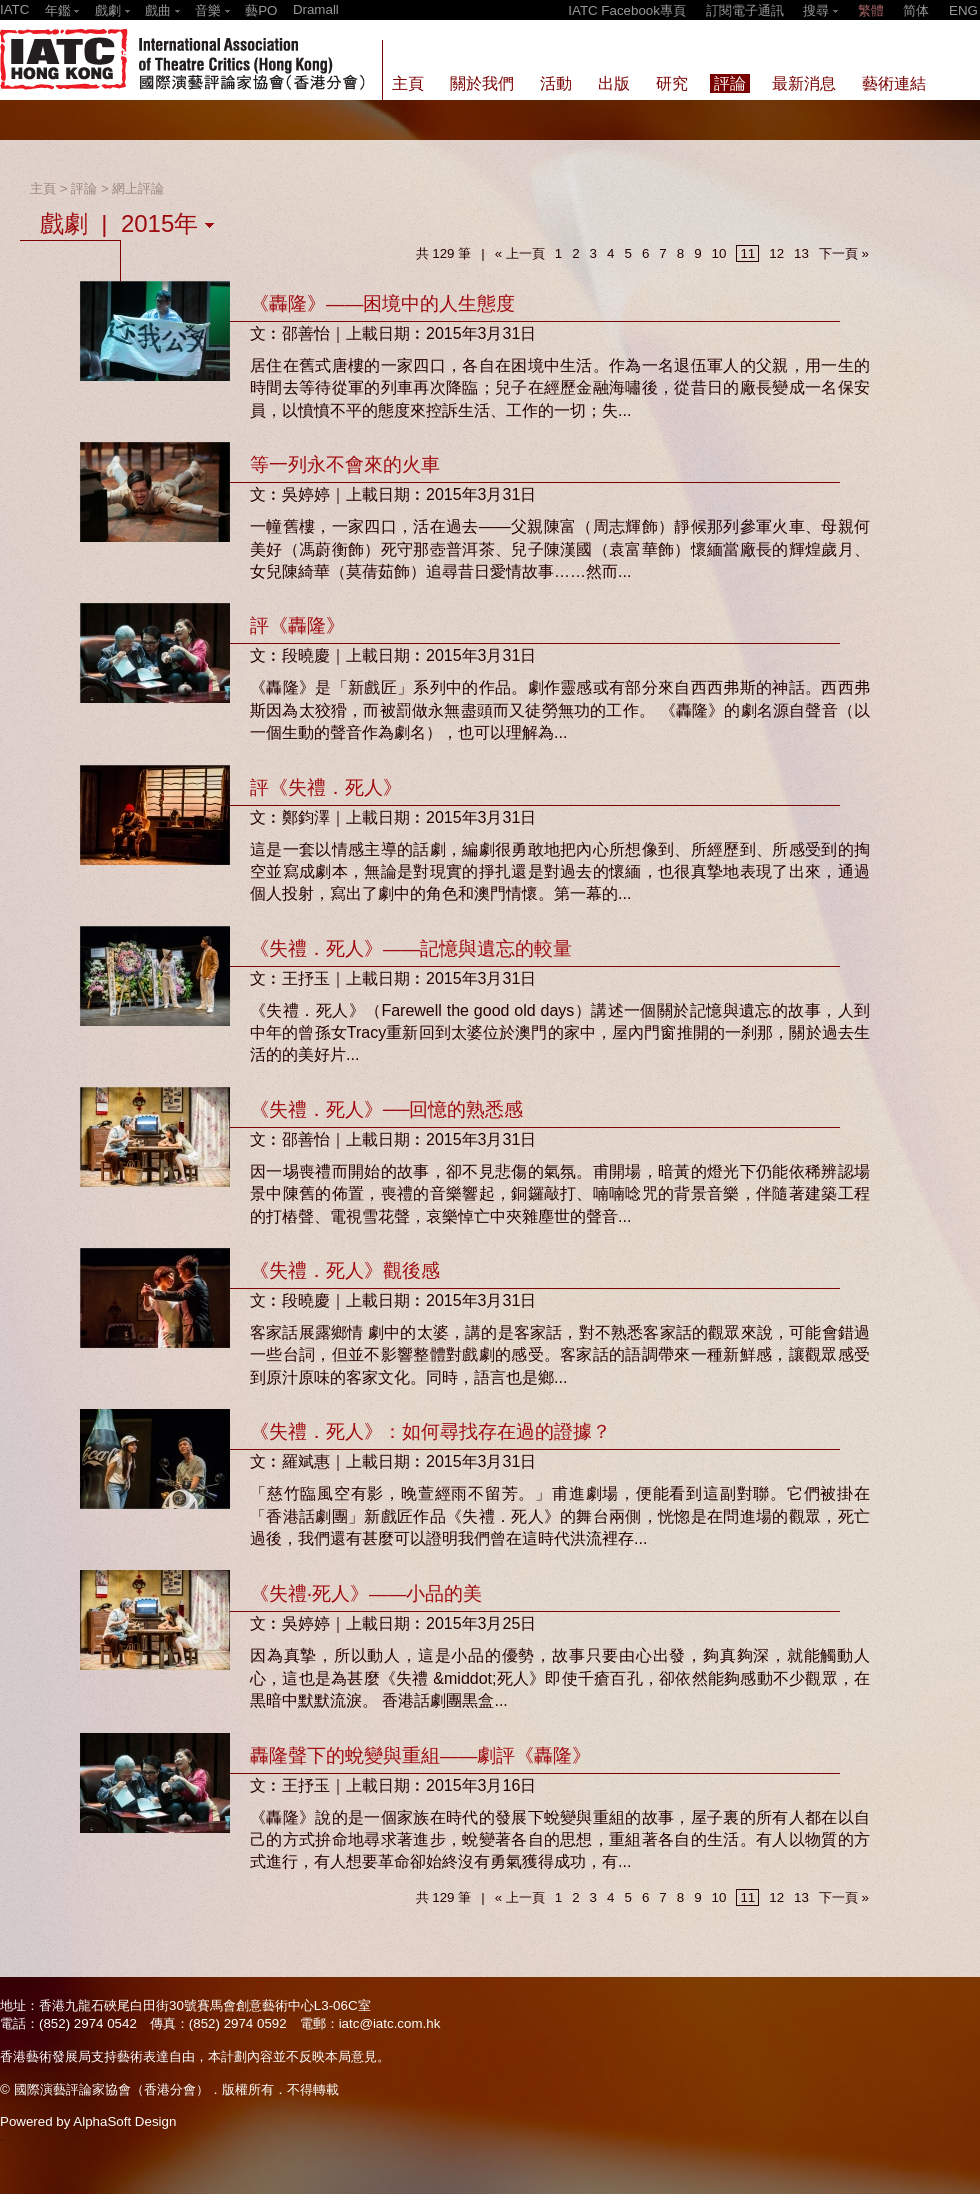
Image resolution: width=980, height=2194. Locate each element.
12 (776, 253)
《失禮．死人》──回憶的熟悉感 (386, 1109)
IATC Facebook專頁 (627, 10)
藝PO (261, 10)
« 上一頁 (520, 253)
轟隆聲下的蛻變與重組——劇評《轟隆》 (420, 1755)
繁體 (871, 10)
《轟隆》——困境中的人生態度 (382, 303)
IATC (14, 9)
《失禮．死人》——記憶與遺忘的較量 (411, 948)
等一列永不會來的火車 (345, 464)
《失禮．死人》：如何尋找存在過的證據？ (430, 1431)
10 (719, 253)
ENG (963, 10)
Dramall (316, 9)
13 (801, 253)
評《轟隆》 (297, 625)
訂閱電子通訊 (745, 10)
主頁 (43, 188)
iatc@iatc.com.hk (390, 2023)
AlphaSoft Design (124, 2121)
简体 (916, 10)
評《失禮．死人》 (326, 787)
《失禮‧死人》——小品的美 (366, 1593)
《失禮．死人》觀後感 (345, 1270)
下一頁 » (844, 253)
